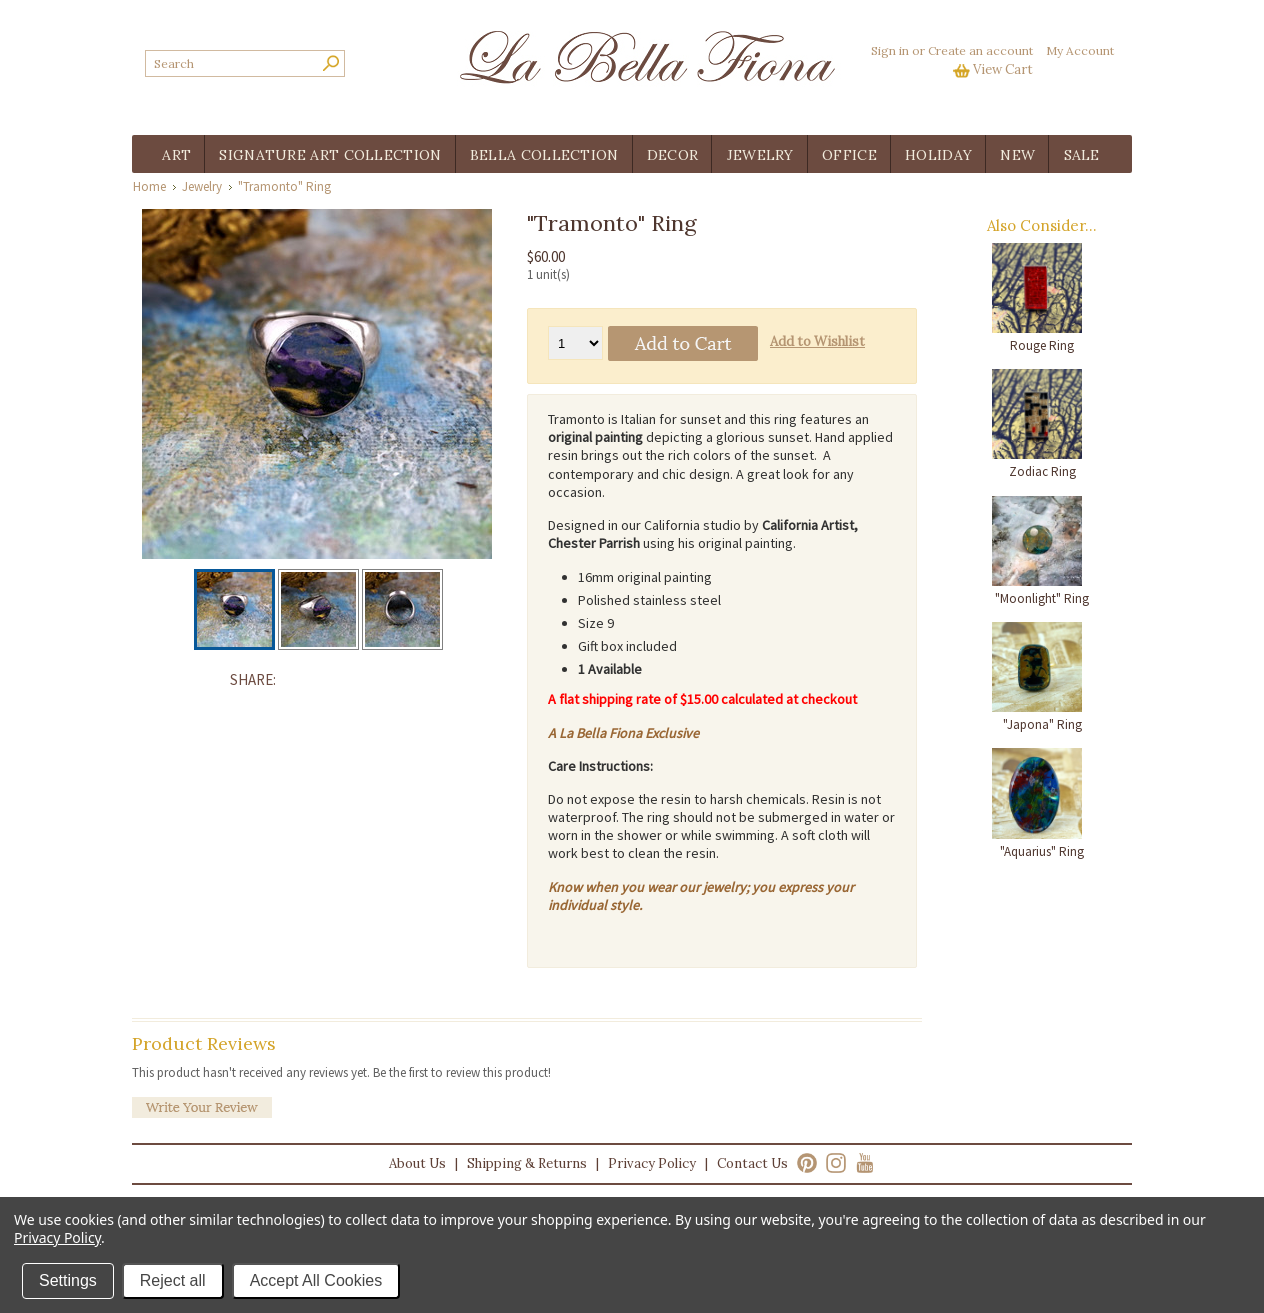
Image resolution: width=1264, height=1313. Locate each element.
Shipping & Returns (527, 1163)
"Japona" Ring (1042, 724)
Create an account (980, 50)
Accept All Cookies (316, 1280)
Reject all (173, 1280)
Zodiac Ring (1042, 471)
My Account (1080, 50)
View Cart (1003, 69)
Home (149, 186)
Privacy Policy (652, 1163)
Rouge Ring (1042, 345)
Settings (68, 1280)
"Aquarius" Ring (1042, 851)
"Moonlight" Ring (1042, 598)
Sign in (890, 50)
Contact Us (752, 1163)
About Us (417, 1163)
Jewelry (202, 186)
